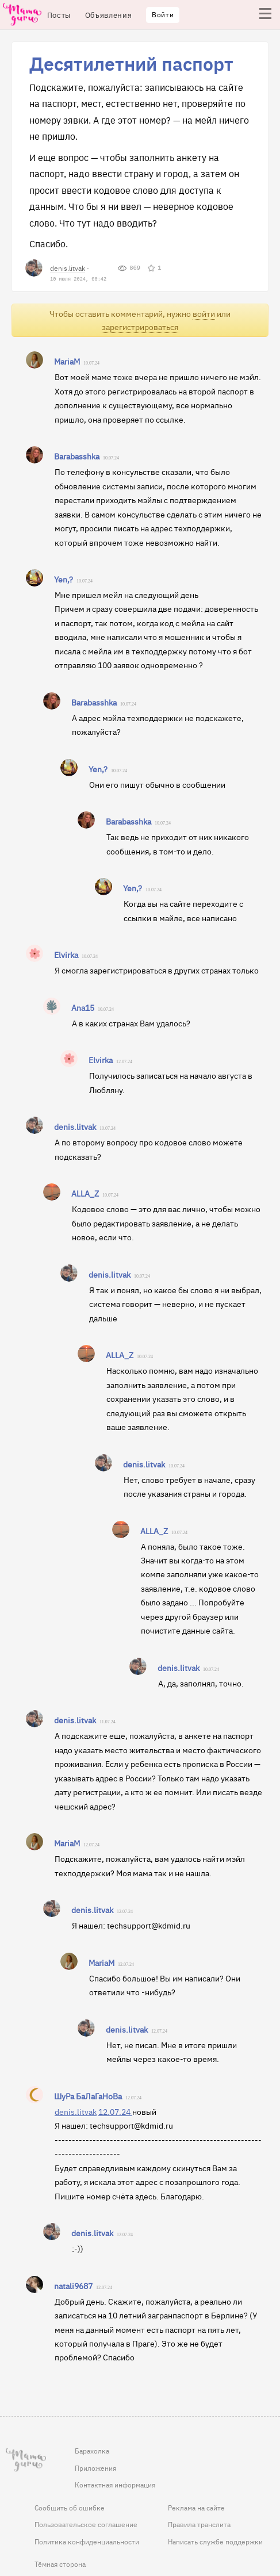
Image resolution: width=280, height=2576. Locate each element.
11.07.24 (107, 1721)
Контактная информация (115, 2484)
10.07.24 (91, 363)
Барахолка (92, 2450)
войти (204, 313)
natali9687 (73, 2285)
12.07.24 (124, 1061)
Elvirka (66, 954)
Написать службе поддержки (215, 2541)
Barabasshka (76, 456)
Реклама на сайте (196, 2507)
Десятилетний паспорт (131, 63)
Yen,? (63, 579)
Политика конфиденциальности (86, 2541)
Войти (163, 14)
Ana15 (82, 1007)
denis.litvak (67, 268)
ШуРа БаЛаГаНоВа (88, 2096)
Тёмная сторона (60, 2564)
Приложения (95, 2467)
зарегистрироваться (140, 326)
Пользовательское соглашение (85, 2524)
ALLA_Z (85, 1193)
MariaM (67, 361)
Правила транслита (199, 2524)
